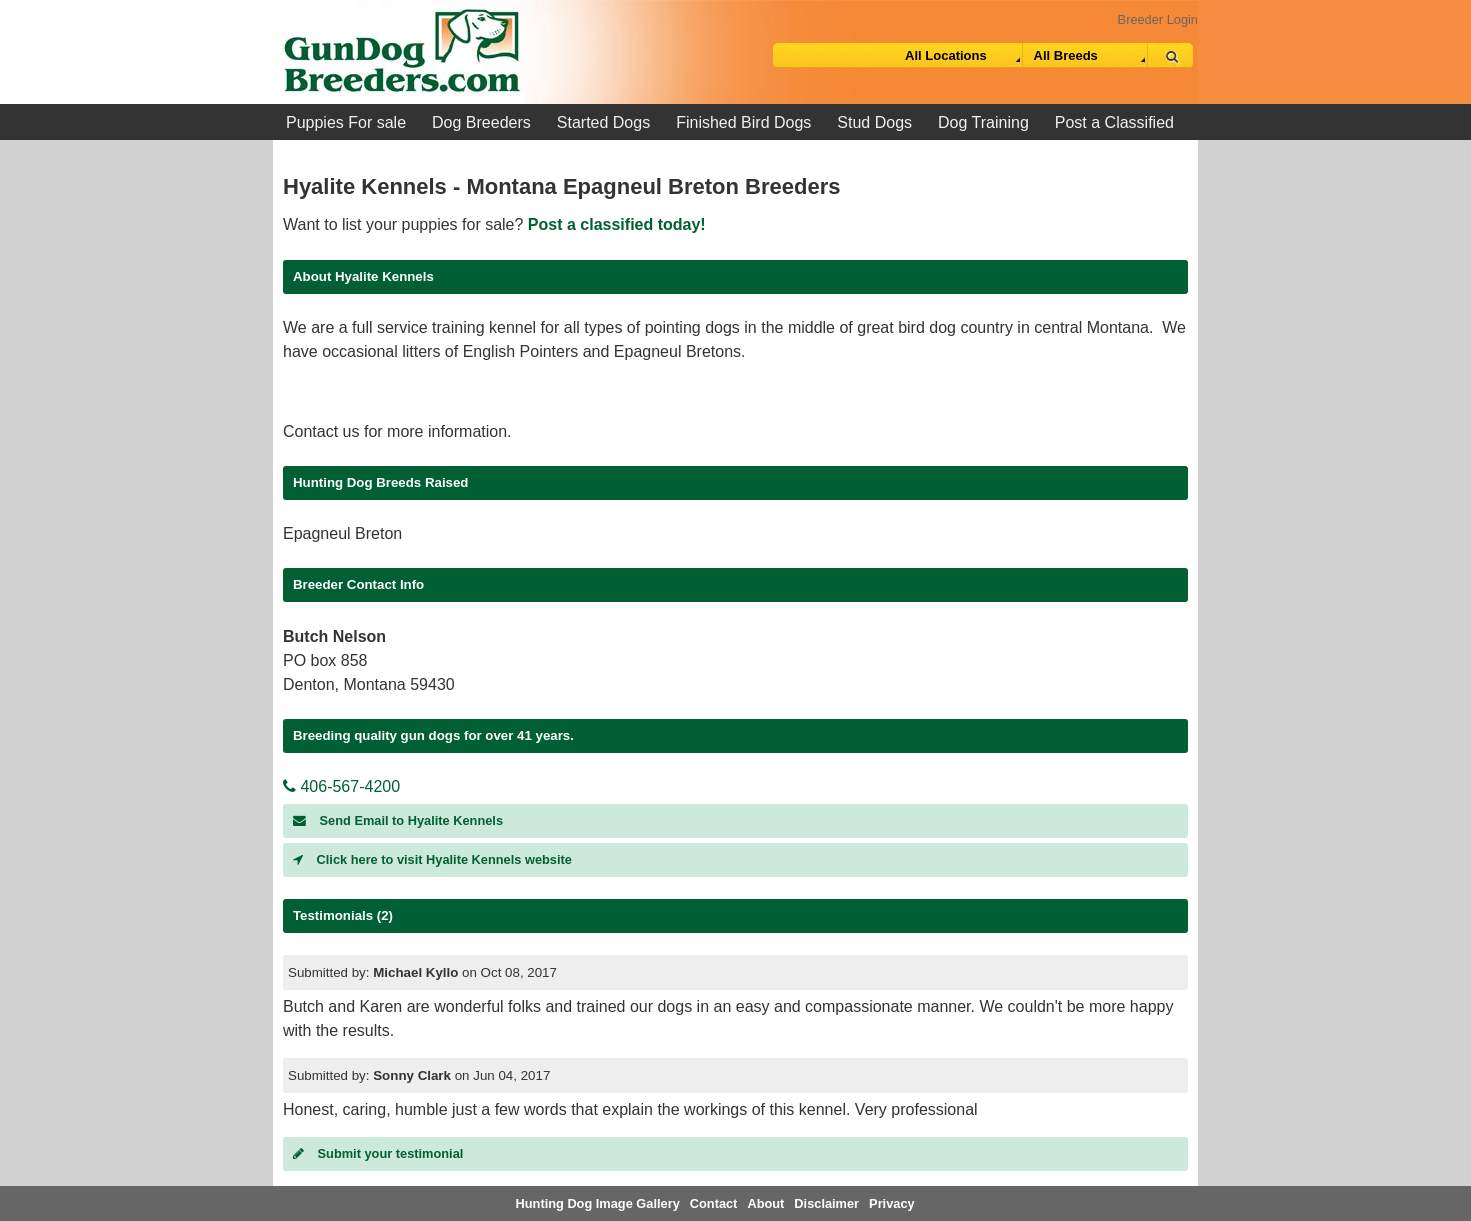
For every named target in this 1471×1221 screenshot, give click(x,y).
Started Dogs (603, 122)
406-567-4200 (341, 786)
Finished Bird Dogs (743, 122)
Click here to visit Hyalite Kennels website (432, 859)
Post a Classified (1114, 122)
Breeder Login (1158, 19)
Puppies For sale (346, 122)
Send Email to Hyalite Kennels (398, 820)
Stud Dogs (874, 122)
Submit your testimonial (378, 1153)
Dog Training (983, 122)
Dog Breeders (481, 122)
